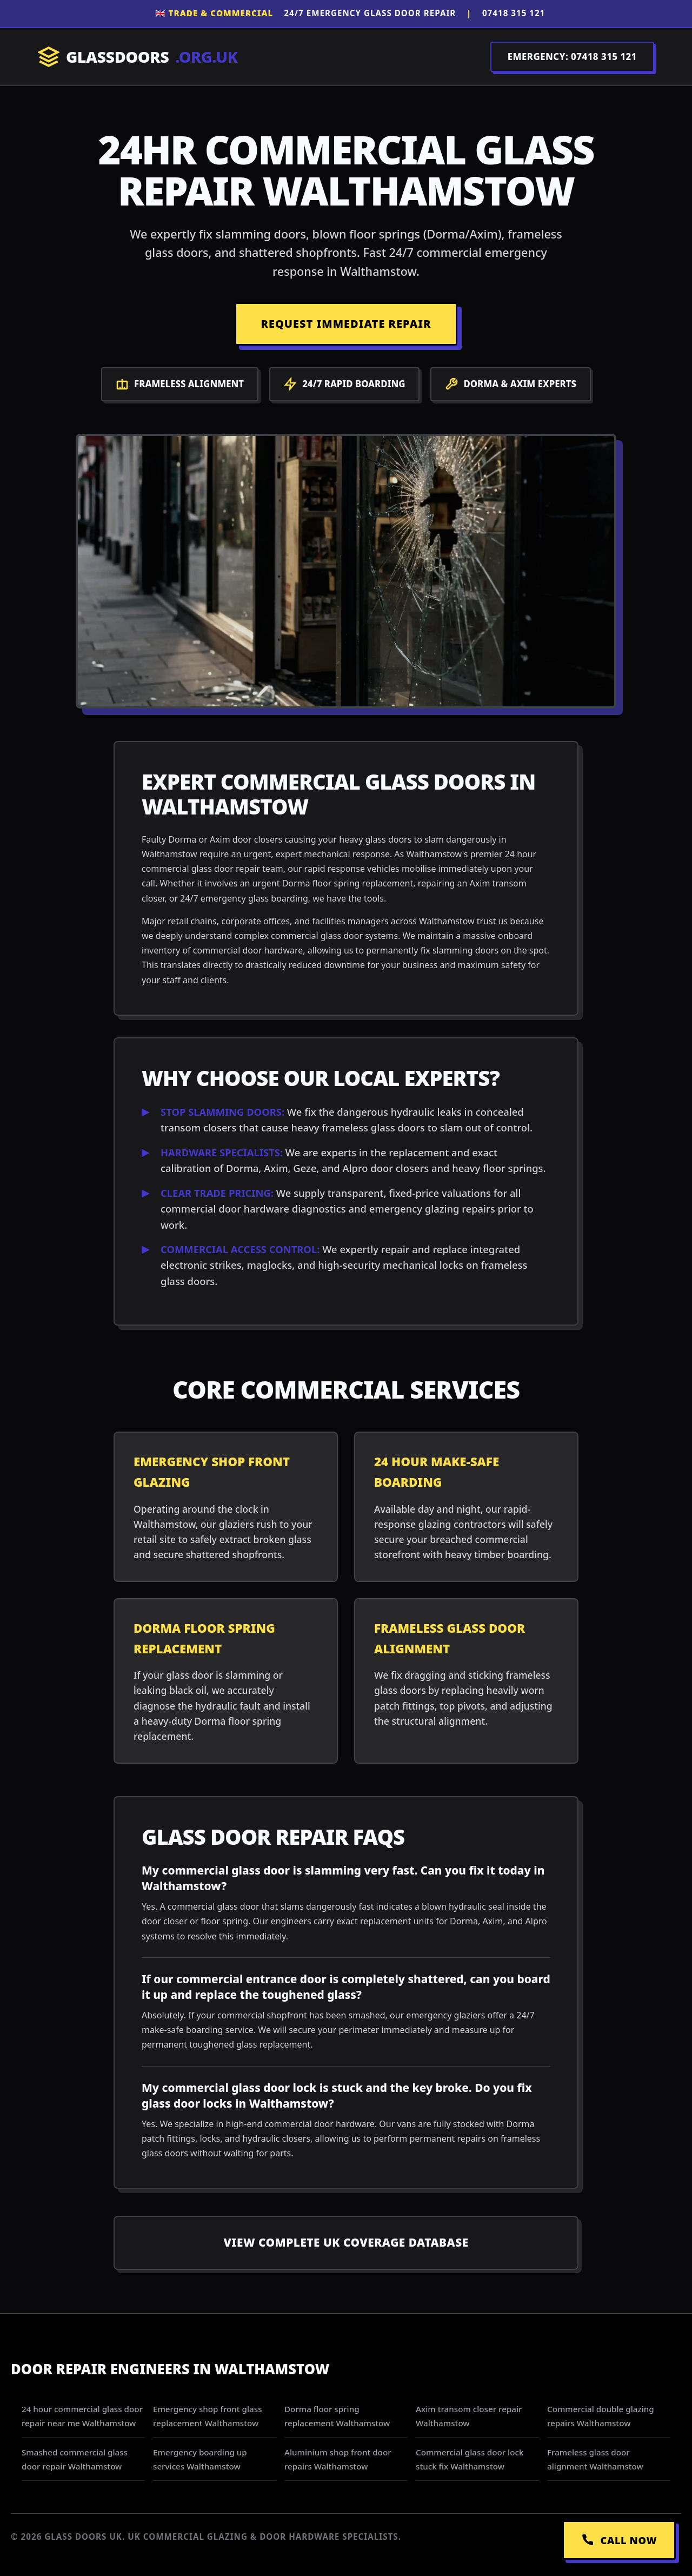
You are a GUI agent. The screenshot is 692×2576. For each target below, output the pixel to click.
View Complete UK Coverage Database (345, 2242)
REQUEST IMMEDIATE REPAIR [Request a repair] (346, 323)
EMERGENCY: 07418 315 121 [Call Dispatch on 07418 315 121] (572, 56)
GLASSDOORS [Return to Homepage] (138, 57)
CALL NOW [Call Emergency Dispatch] (619, 2540)
